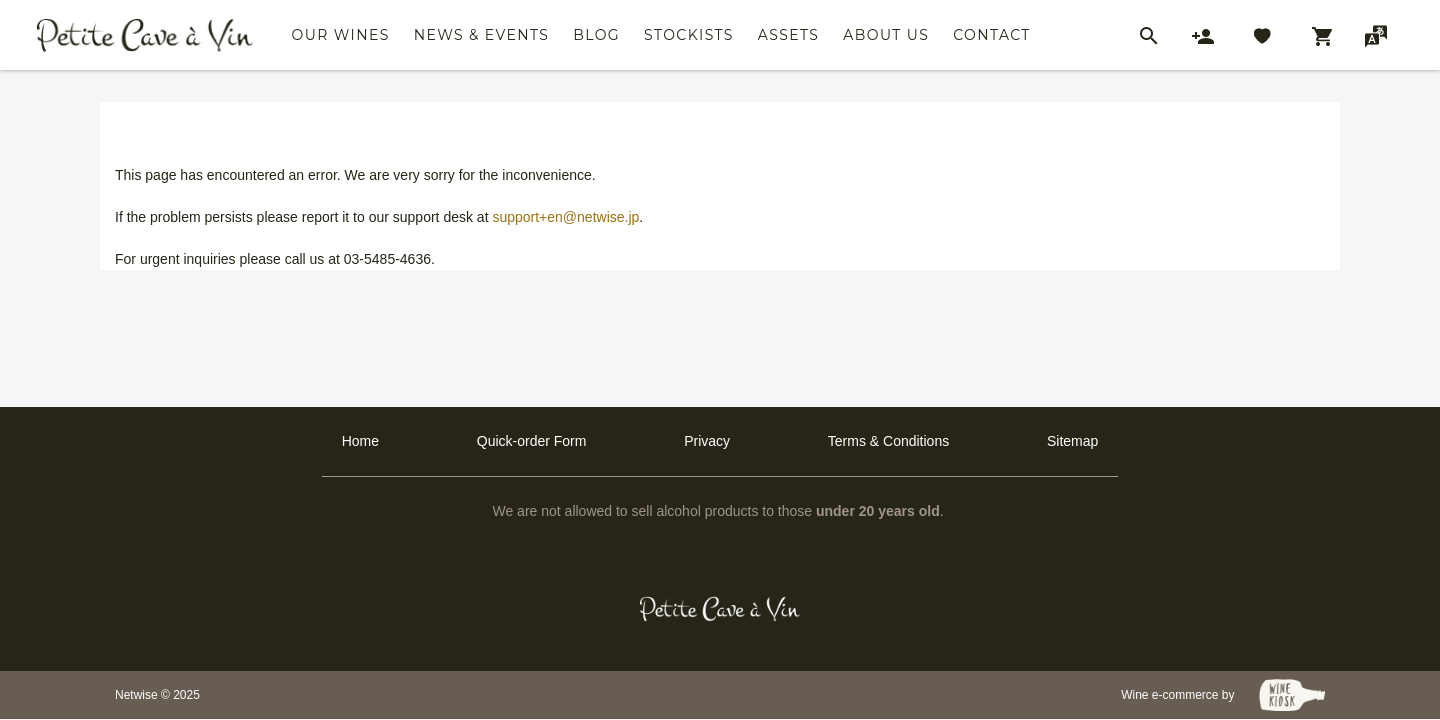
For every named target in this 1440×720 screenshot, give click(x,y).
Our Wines (341, 35)
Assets (789, 35)
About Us (886, 35)
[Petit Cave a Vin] (720, 609)
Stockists (689, 35)
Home (360, 441)
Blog (596, 35)
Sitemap (1072, 441)
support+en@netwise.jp (565, 217)
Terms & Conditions (888, 441)
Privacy (707, 441)
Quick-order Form (532, 441)
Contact (992, 35)
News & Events (482, 35)
